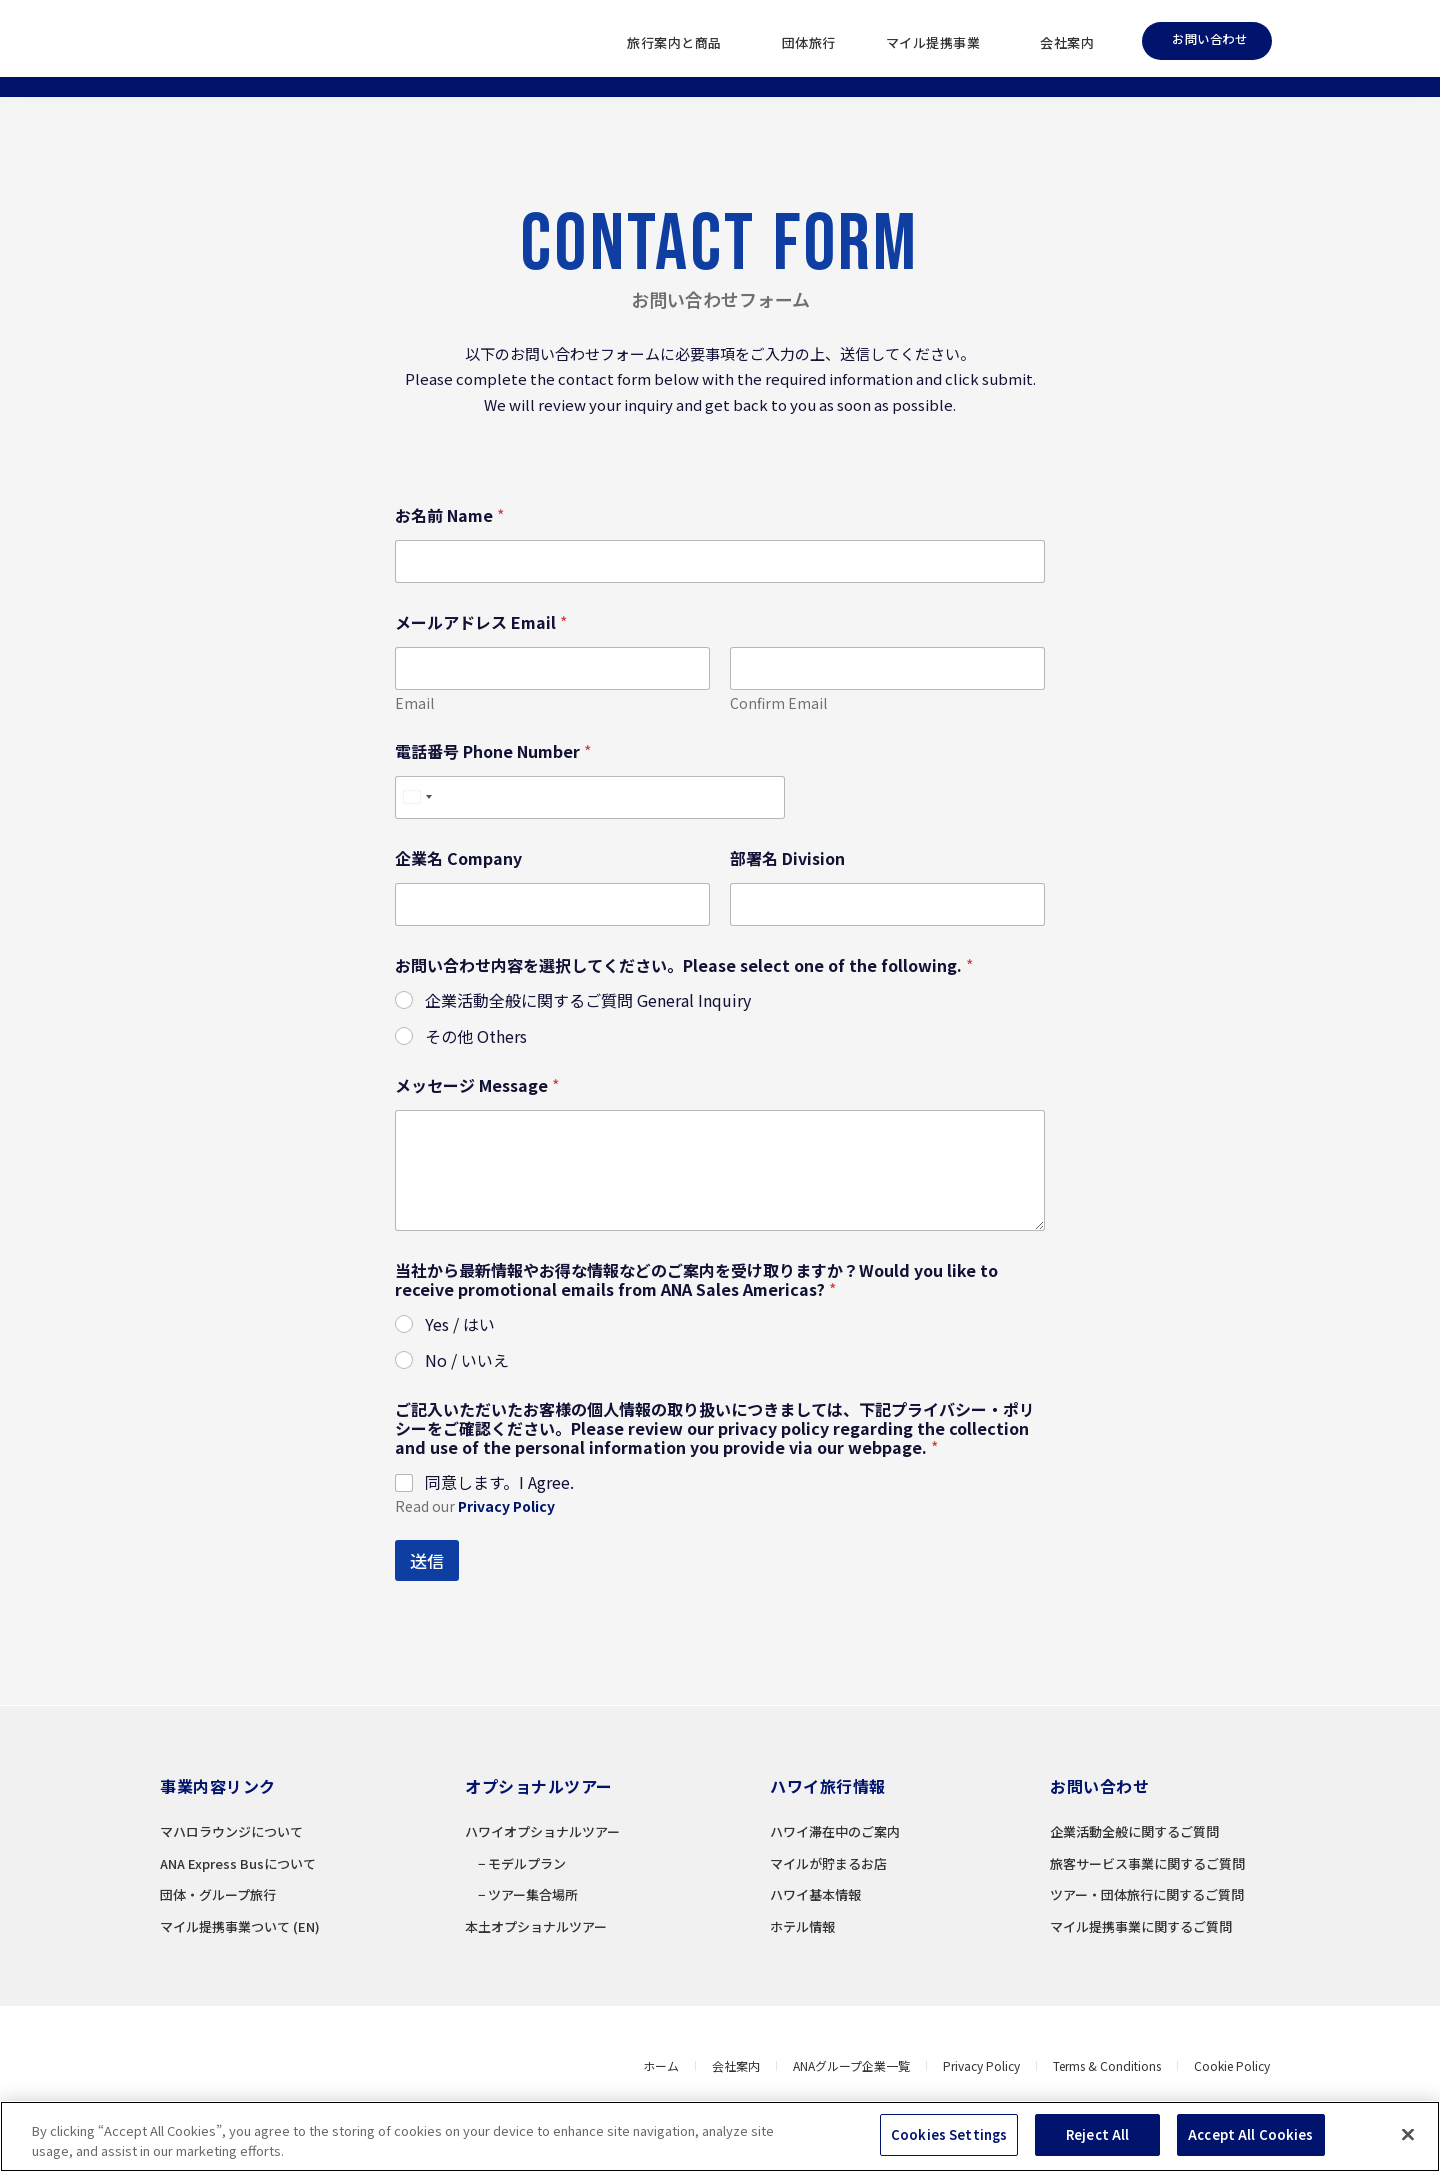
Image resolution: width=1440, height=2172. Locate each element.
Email (414, 703)
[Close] (1408, 2139)
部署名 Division (787, 858)
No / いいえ (467, 1360)
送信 (427, 1560)
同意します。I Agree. (499, 1482)
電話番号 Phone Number (493, 751)
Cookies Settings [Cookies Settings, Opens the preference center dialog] (949, 2139)
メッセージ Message (477, 1085)
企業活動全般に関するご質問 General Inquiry (588, 1000)
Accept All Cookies (1250, 2139)
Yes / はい (460, 1324)
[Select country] (417, 797)
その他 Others (476, 1036)
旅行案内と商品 (679, 43)
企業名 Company (458, 858)
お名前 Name (449, 515)
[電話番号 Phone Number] (590, 797)
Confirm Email (778, 703)
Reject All (1097, 2139)
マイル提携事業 (938, 43)
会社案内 (1067, 42)
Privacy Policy (506, 1506)
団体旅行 (809, 42)
